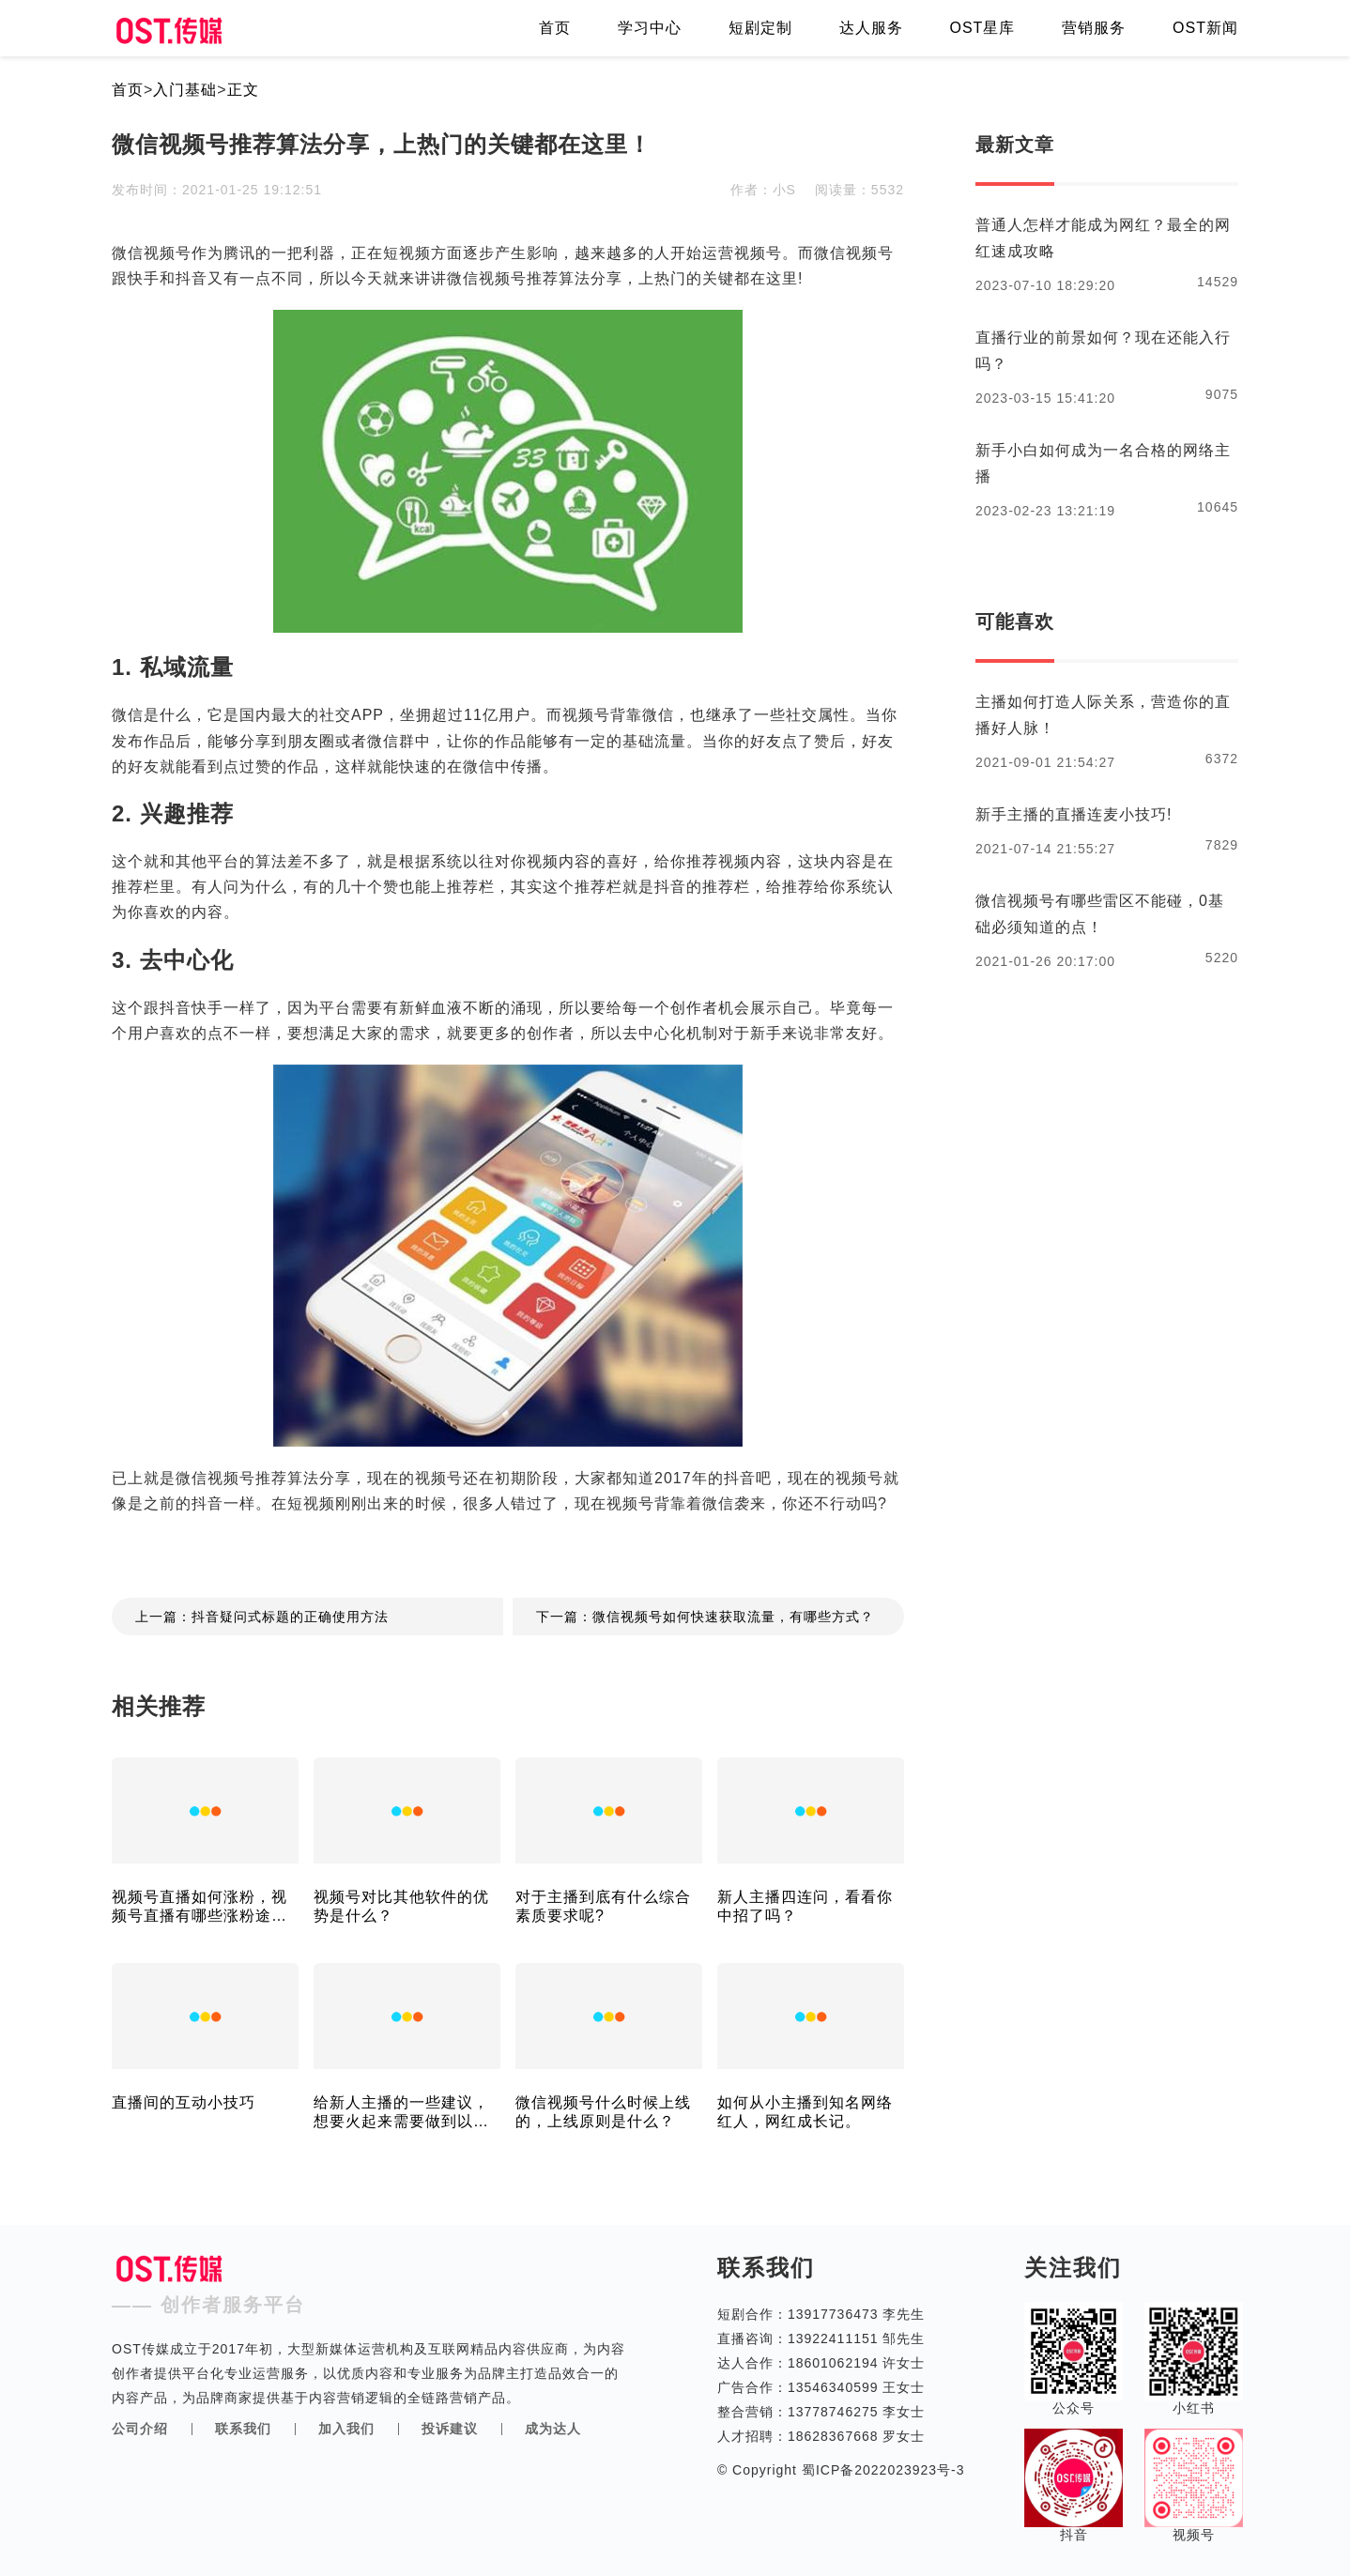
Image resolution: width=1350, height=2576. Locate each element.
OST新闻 (1205, 28)
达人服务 (871, 28)
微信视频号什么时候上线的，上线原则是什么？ (603, 2111)
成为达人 (553, 2428)
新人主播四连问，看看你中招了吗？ (805, 1906)
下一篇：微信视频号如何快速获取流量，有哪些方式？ (705, 1616)
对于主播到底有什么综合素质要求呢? (603, 1906)
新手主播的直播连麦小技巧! (1073, 814)
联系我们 (243, 2428)
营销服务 (1094, 28)
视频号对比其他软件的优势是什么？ (401, 1906)
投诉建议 (450, 2428)
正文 (243, 90)
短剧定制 (760, 28)
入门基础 (185, 90)
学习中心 (650, 28)
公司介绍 (140, 2428)
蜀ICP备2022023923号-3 (881, 2469)
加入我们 (346, 2428)
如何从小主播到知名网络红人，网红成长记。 (805, 2111)
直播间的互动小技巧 (183, 2102)
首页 (555, 28)
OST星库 (982, 28)
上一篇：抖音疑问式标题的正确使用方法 (262, 1616)
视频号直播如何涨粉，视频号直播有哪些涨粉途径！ (199, 1907)
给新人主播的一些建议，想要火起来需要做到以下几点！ (401, 2112)
